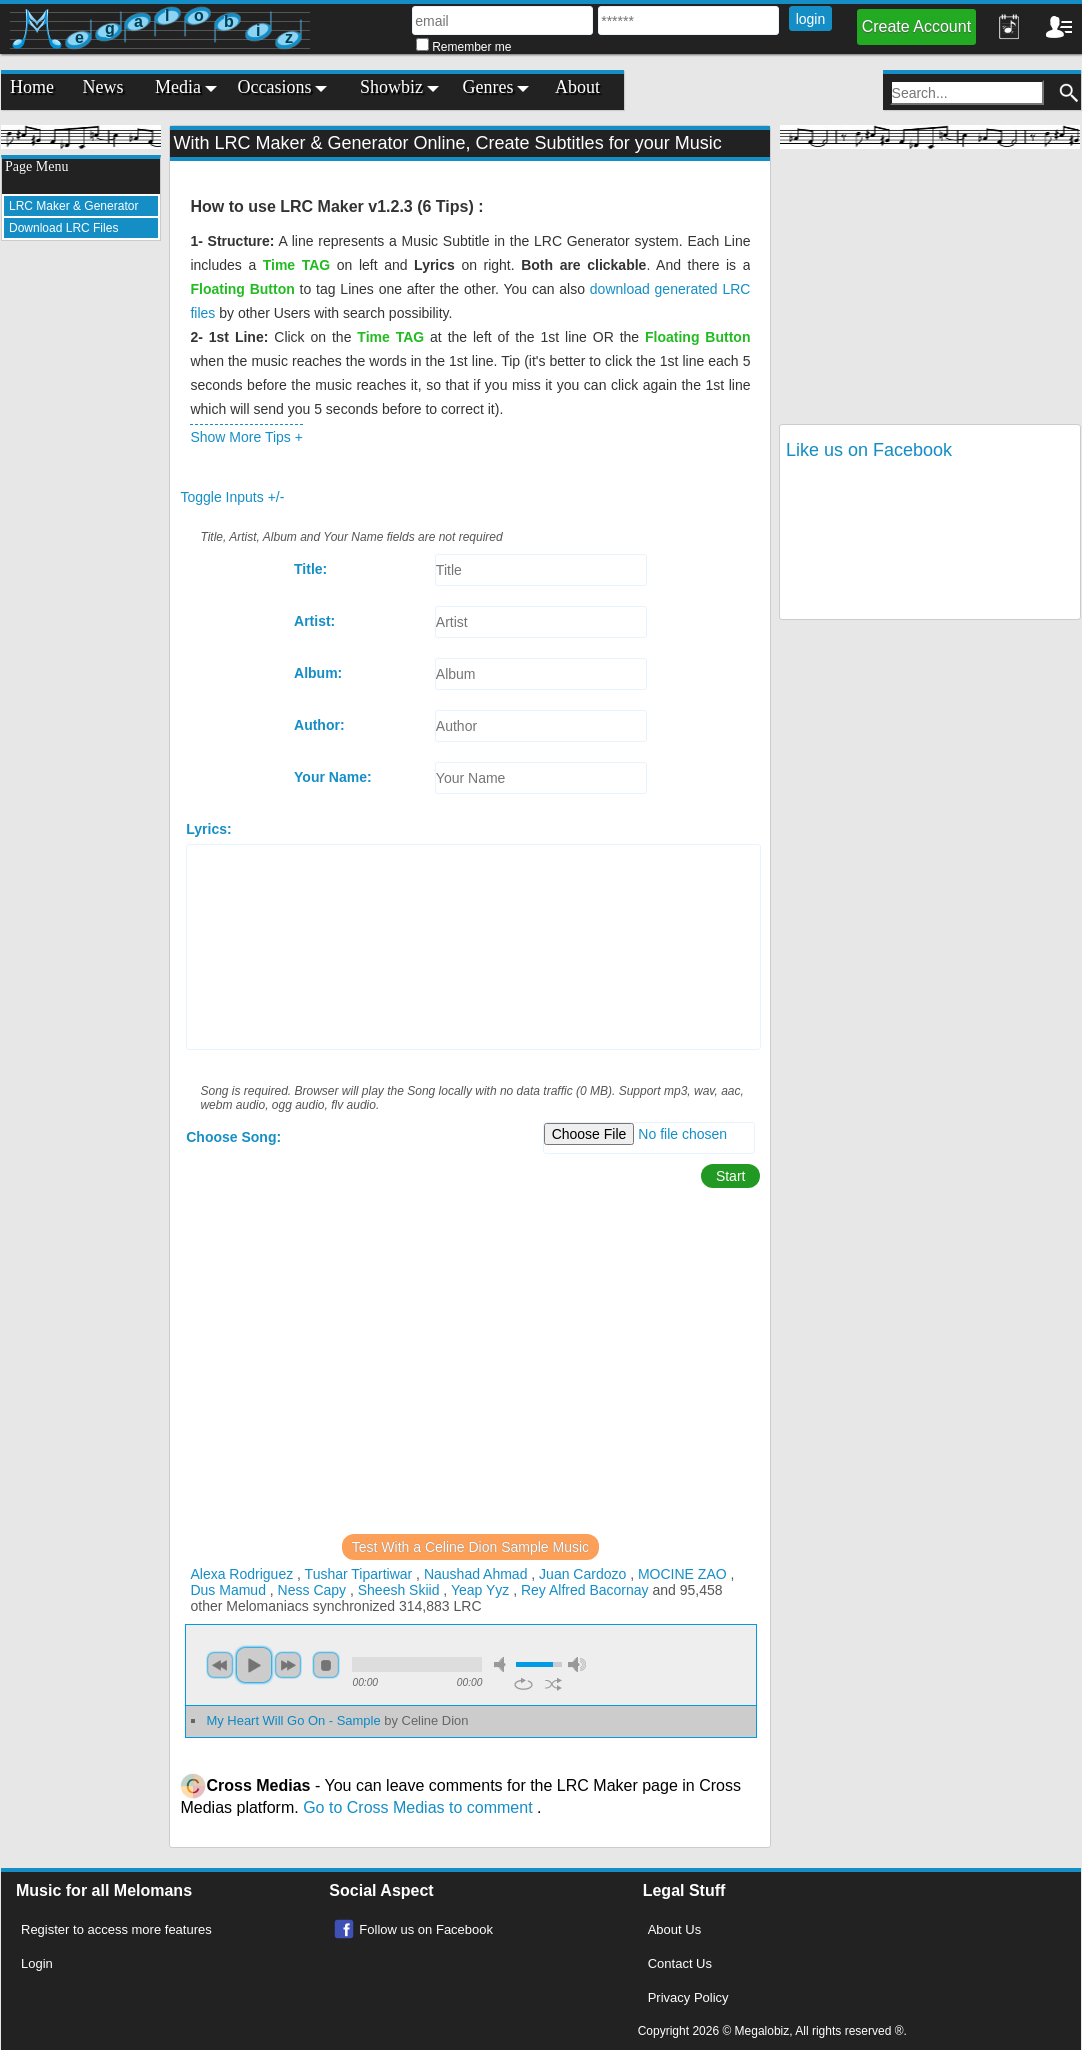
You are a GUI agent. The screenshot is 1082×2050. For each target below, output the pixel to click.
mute (503, 1664)
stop (326, 1665)
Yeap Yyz (480, 1590)
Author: (319, 725)
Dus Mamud (227, 1590)
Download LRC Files (63, 228)
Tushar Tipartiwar (359, 1574)
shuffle (553, 1684)
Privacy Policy (688, 1997)
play (254, 1665)
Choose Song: (233, 1137)
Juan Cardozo (582, 1574)
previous (220, 1665)
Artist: (314, 621)
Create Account (916, 26)
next (288, 1665)
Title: (310, 569)
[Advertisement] (81, 556)
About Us (674, 1929)
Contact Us (680, 1963)
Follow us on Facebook (426, 1929)
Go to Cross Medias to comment (420, 1807)
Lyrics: (208, 829)
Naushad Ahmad (476, 1574)
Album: (318, 673)
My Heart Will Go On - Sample (337, 1720)
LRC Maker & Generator (73, 206)
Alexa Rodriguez (241, 1574)
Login (37, 1963)
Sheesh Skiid (399, 1590)
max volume (577, 1664)
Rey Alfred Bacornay (585, 1590)
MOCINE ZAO (682, 1574)
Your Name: (333, 777)
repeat (523, 1684)
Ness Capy (312, 1590)
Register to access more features (116, 1929)
